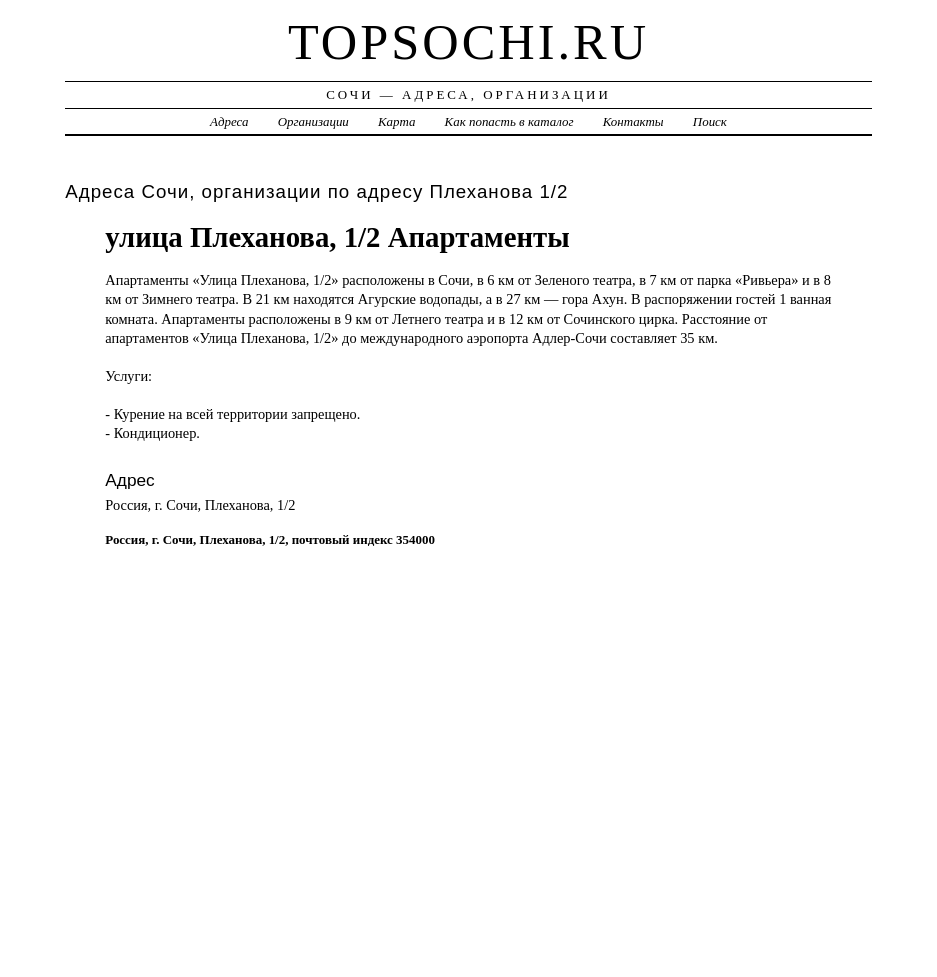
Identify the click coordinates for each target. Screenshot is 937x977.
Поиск (710, 121)
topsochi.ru (468, 42)
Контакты (633, 121)
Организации (313, 121)
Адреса (229, 121)
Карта (396, 121)
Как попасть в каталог (509, 121)
